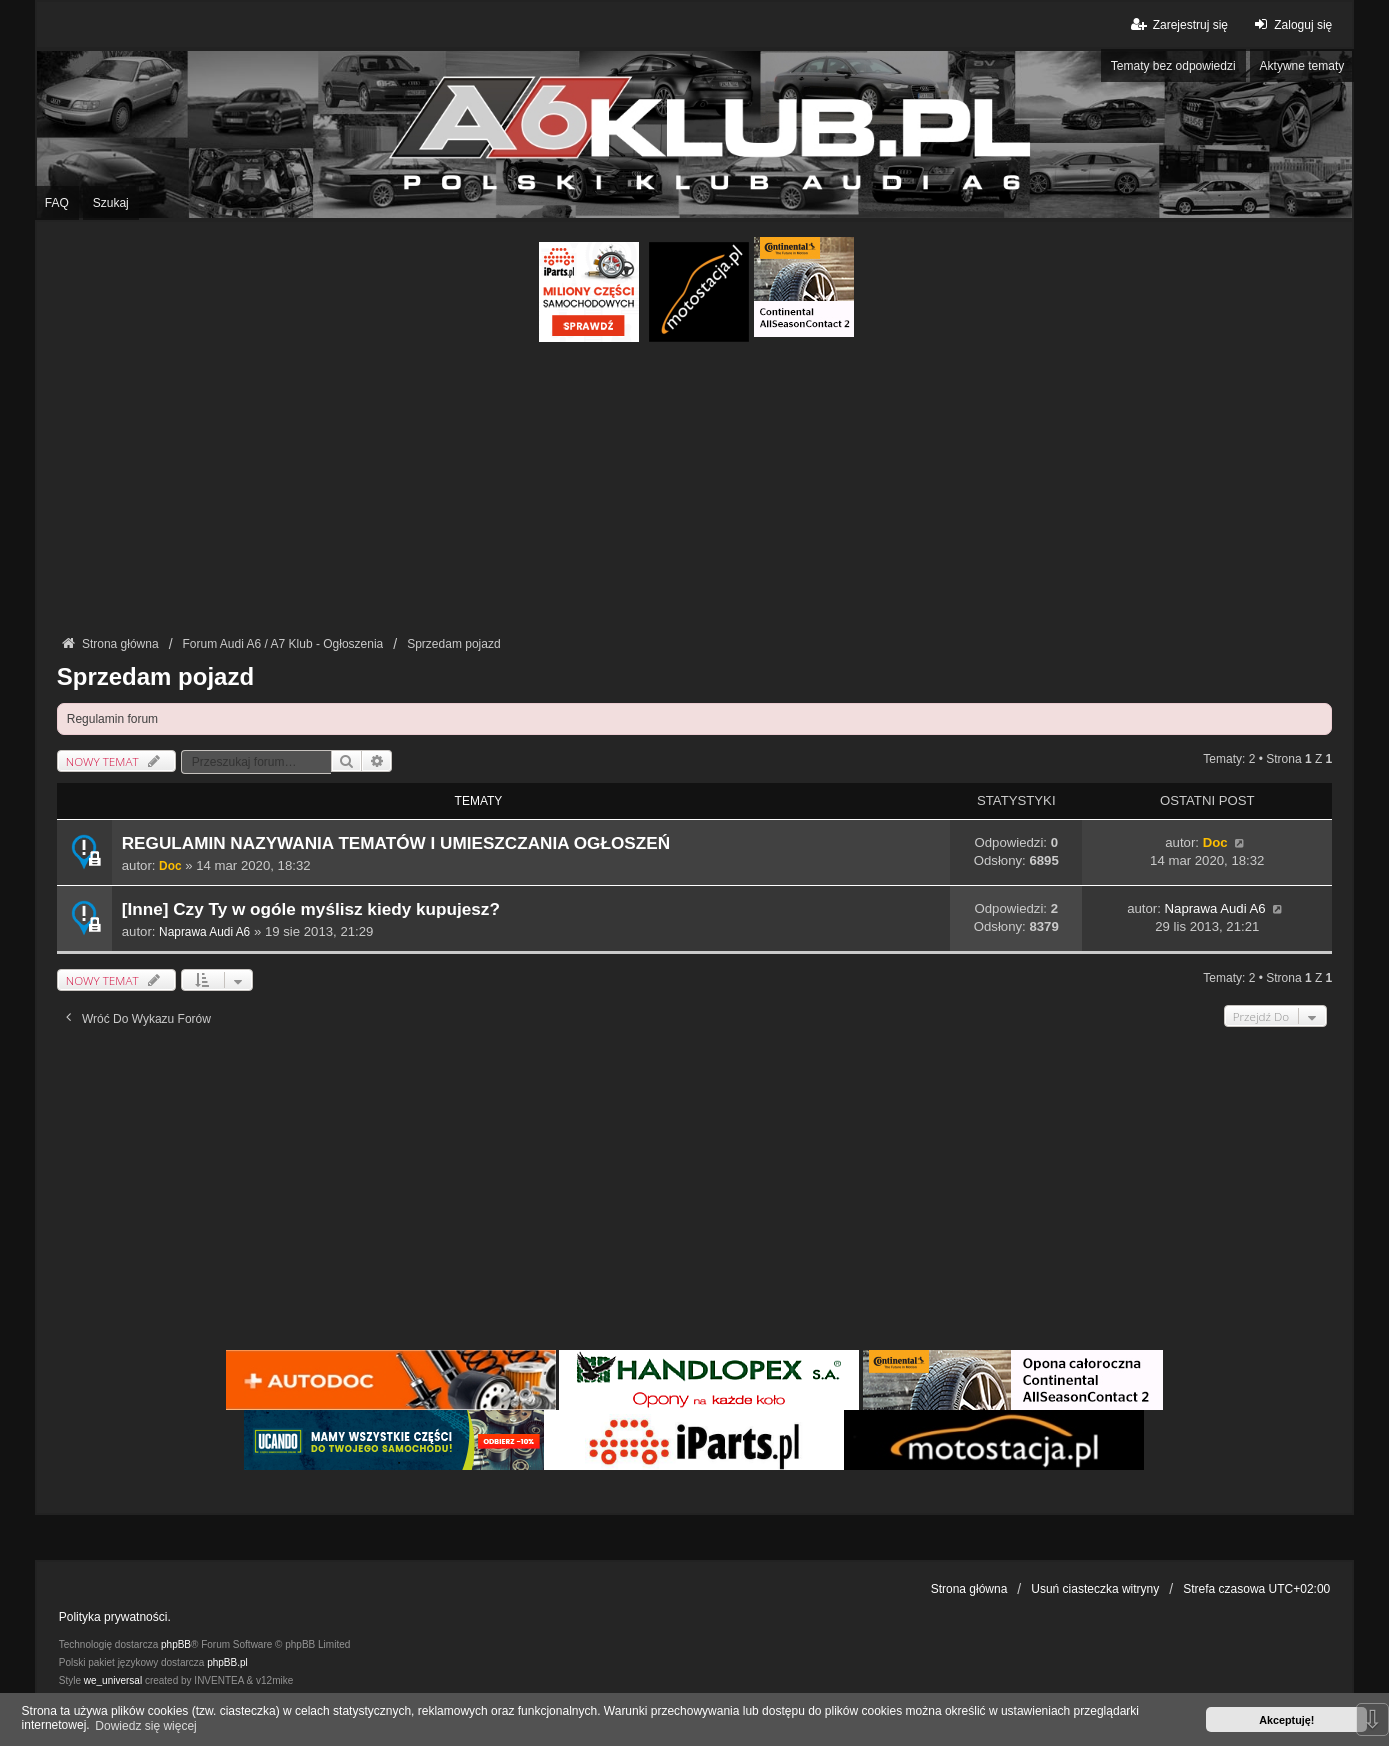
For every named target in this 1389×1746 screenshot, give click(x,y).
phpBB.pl (227, 1662)
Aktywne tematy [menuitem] (1302, 66)
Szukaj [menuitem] (111, 203)
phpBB (176, 1644)
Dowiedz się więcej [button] (145, 1726)
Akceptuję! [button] (1286, 1720)
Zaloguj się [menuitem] (1290, 24)
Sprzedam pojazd (155, 676)
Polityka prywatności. (115, 1617)
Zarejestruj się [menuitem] (1178, 24)
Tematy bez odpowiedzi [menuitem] (1173, 66)
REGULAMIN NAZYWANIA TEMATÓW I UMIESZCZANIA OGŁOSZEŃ (396, 843)
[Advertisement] (694, 492)
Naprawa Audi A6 (204, 932)
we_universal (113, 1680)
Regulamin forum (112, 719)
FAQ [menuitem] (57, 203)
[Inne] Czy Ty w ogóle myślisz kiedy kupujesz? (311, 909)
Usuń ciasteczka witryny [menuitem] (1095, 1589)
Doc (170, 866)
